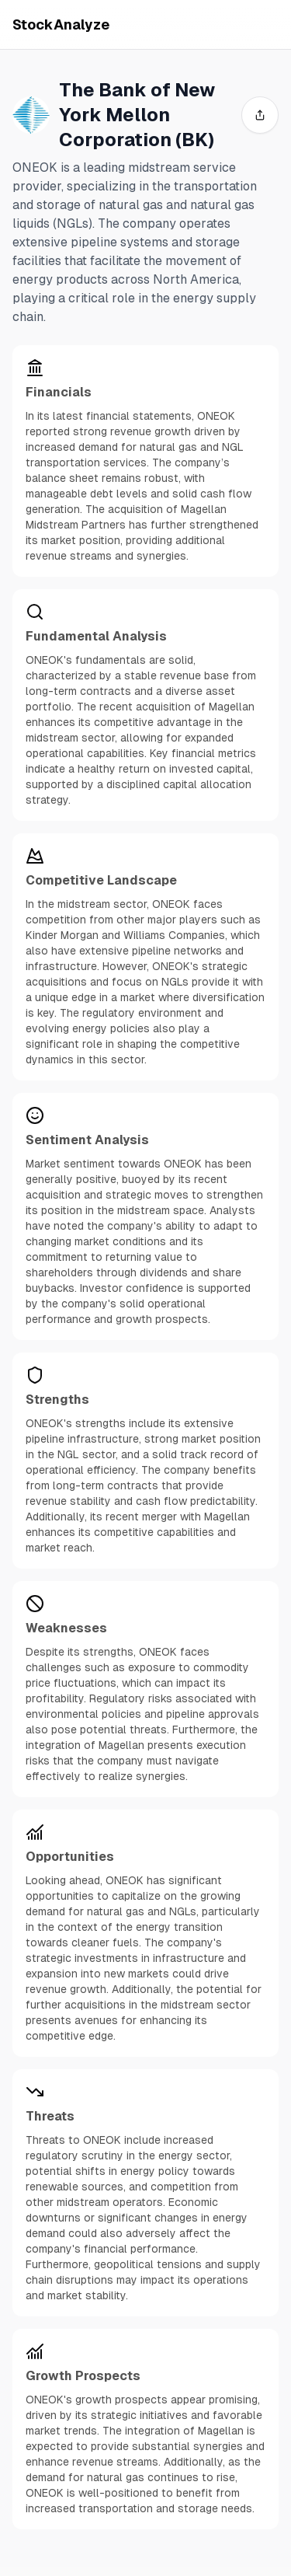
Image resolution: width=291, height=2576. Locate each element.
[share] (260, 115)
